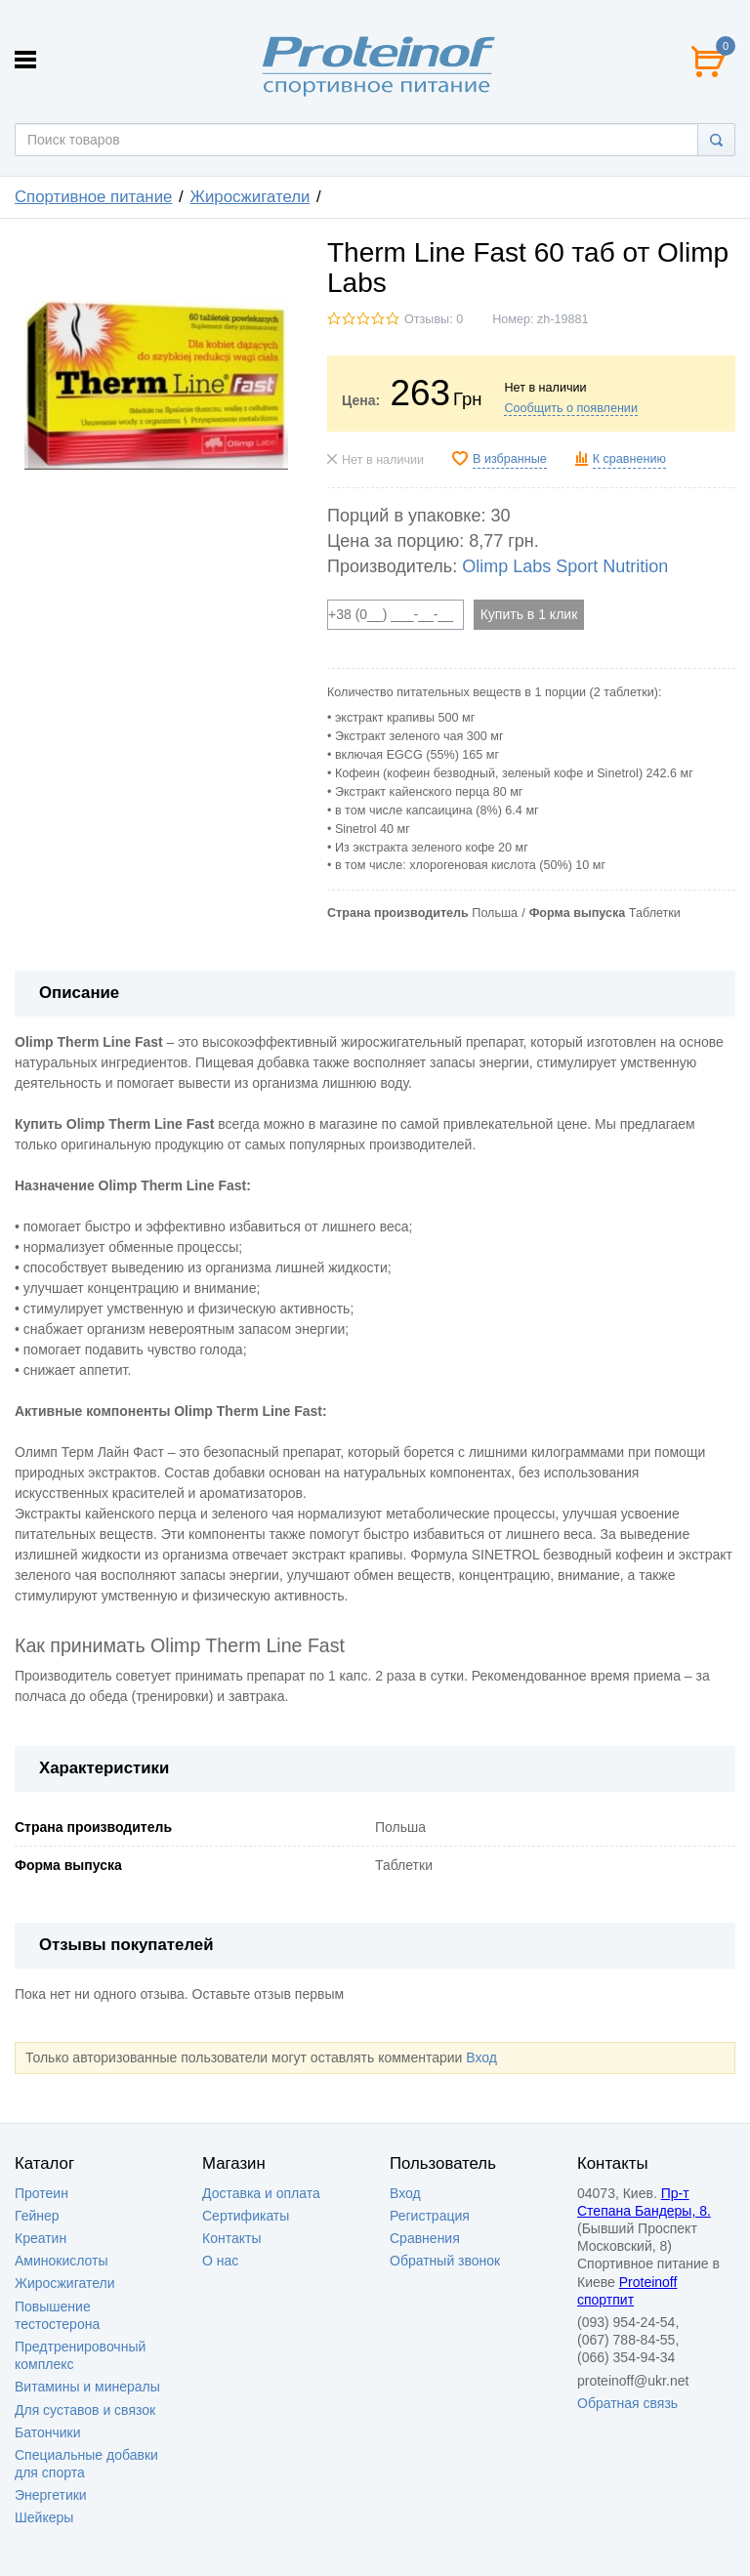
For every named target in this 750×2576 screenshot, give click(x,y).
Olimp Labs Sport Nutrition (565, 566)
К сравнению (629, 459)
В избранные (510, 459)
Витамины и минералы (87, 2386)
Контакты (231, 2238)
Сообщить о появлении (570, 408)
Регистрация (430, 2215)
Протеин (41, 2193)
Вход (481, 2057)
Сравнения (425, 2238)
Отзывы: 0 (433, 319)
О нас (220, 2260)
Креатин (40, 2238)
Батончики (48, 2432)
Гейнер (37, 2215)
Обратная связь (627, 2403)
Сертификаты (245, 2215)
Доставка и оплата (261, 2193)
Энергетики (51, 2495)
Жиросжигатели (249, 196)
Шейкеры (44, 2517)
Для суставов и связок (85, 2410)
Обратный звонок (445, 2260)
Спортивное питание (93, 196)
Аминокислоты (61, 2260)
